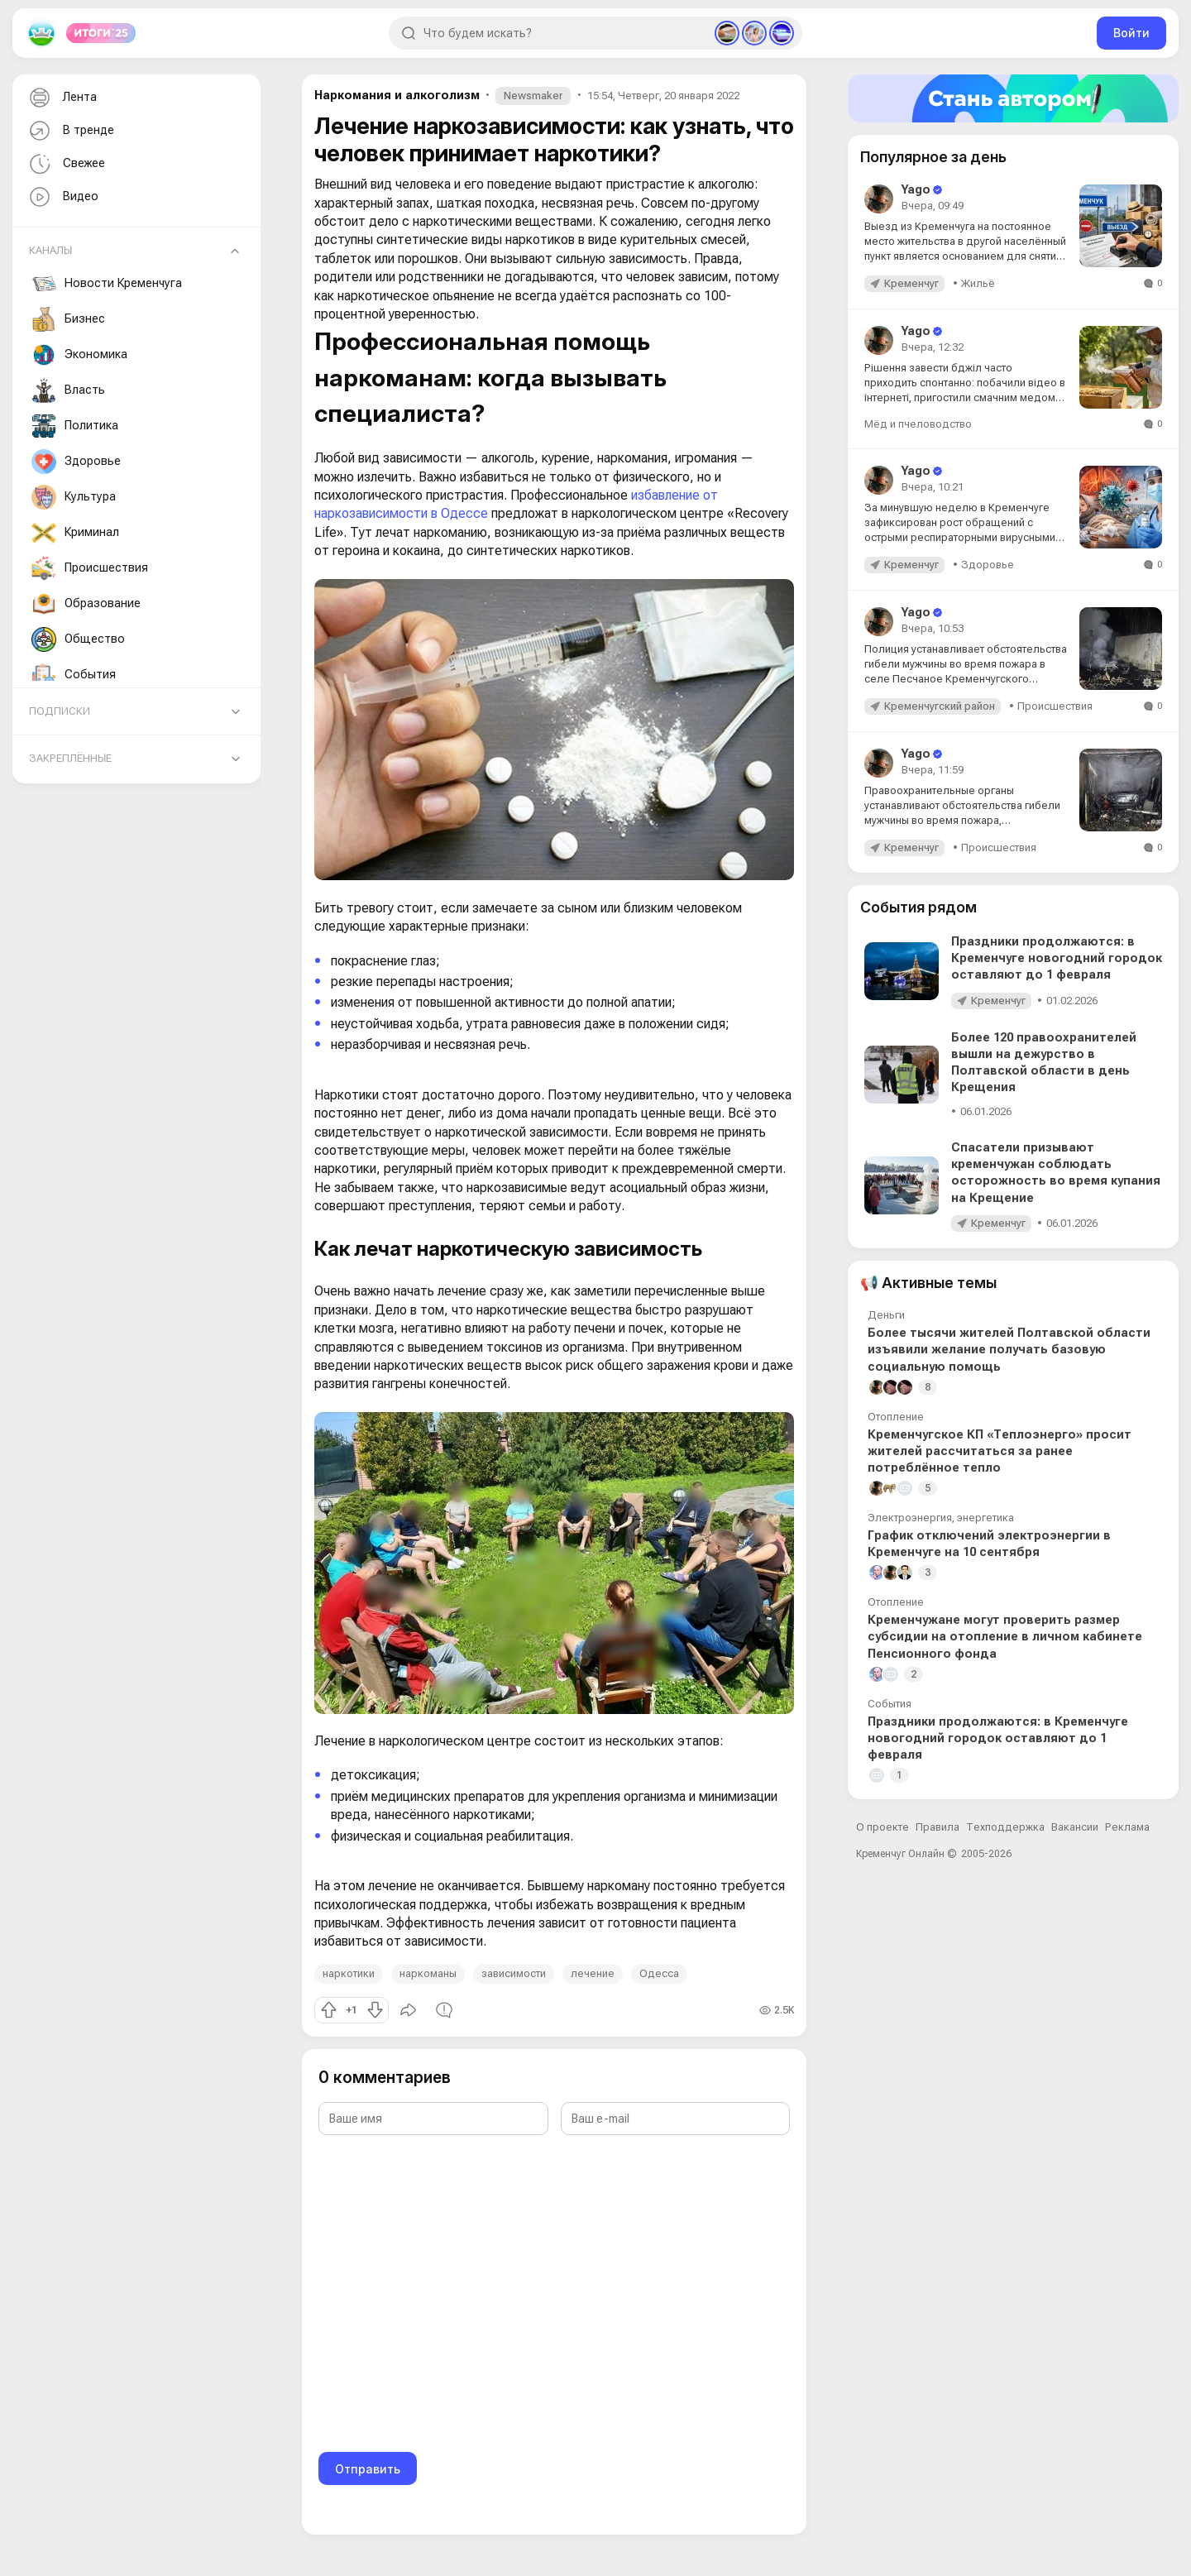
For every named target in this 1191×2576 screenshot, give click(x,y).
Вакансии (1074, 1827)
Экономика (79, 354)
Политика (74, 426)
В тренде (70, 131)
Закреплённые (70, 758)
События (73, 675)
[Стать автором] (1013, 98)
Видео (62, 197)
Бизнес (68, 319)
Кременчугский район (939, 706)
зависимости (513, 1973)
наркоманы (428, 1973)
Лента (61, 98)
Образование (86, 603)
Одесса (659, 1973)
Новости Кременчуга (106, 283)
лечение (593, 1973)
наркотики (349, 1973)
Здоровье (76, 461)
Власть (68, 390)
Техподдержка (1005, 1827)
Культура (73, 497)
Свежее (65, 164)
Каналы (50, 250)
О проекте (882, 1827)
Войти (1131, 33)
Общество (78, 639)
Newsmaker (533, 95)
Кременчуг (911, 283)
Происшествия (89, 568)
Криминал (75, 532)
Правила (937, 1827)
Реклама (1127, 1827)
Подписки (59, 711)
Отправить (367, 2469)
